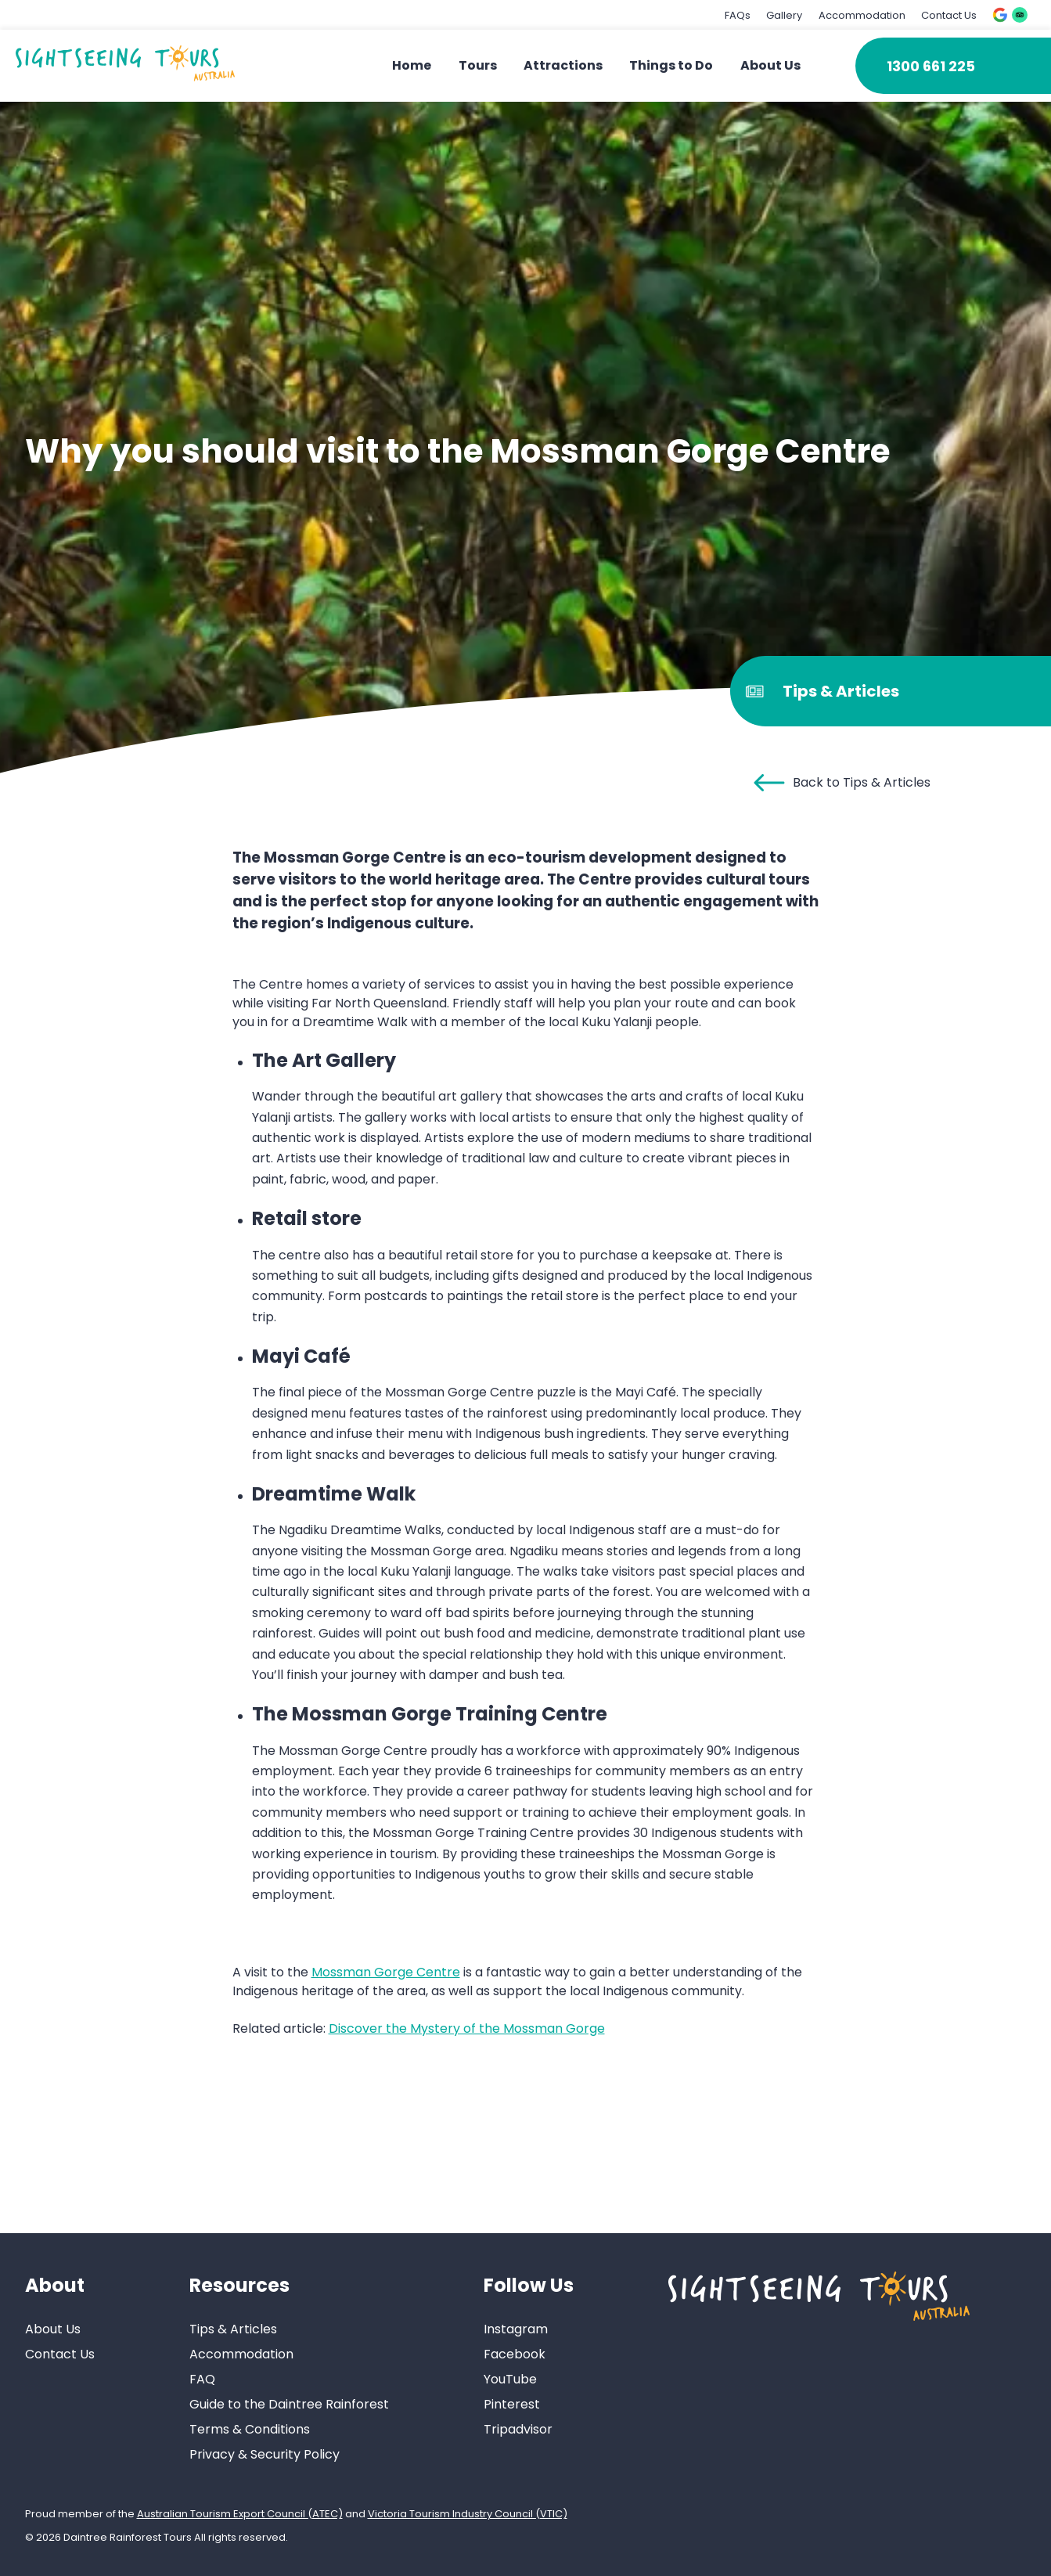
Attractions (563, 65)
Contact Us (949, 15)
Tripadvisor (518, 2429)
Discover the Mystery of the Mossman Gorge (467, 2028)
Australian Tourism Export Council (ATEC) (240, 2513)
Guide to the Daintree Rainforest (289, 2404)
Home (411, 65)
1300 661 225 (931, 66)
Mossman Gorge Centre (385, 1972)
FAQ (202, 2379)
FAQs (737, 15)
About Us (770, 65)
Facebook (514, 2354)
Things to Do (671, 65)
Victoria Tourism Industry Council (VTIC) (467, 2513)
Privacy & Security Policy (264, 2454)
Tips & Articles (233, 2329)
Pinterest (512, 2404)
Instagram (516, 2329)
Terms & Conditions (249, 2429)
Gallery (784, 15)
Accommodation (862, 15)
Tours (478, 65)
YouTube (510, 2379)
